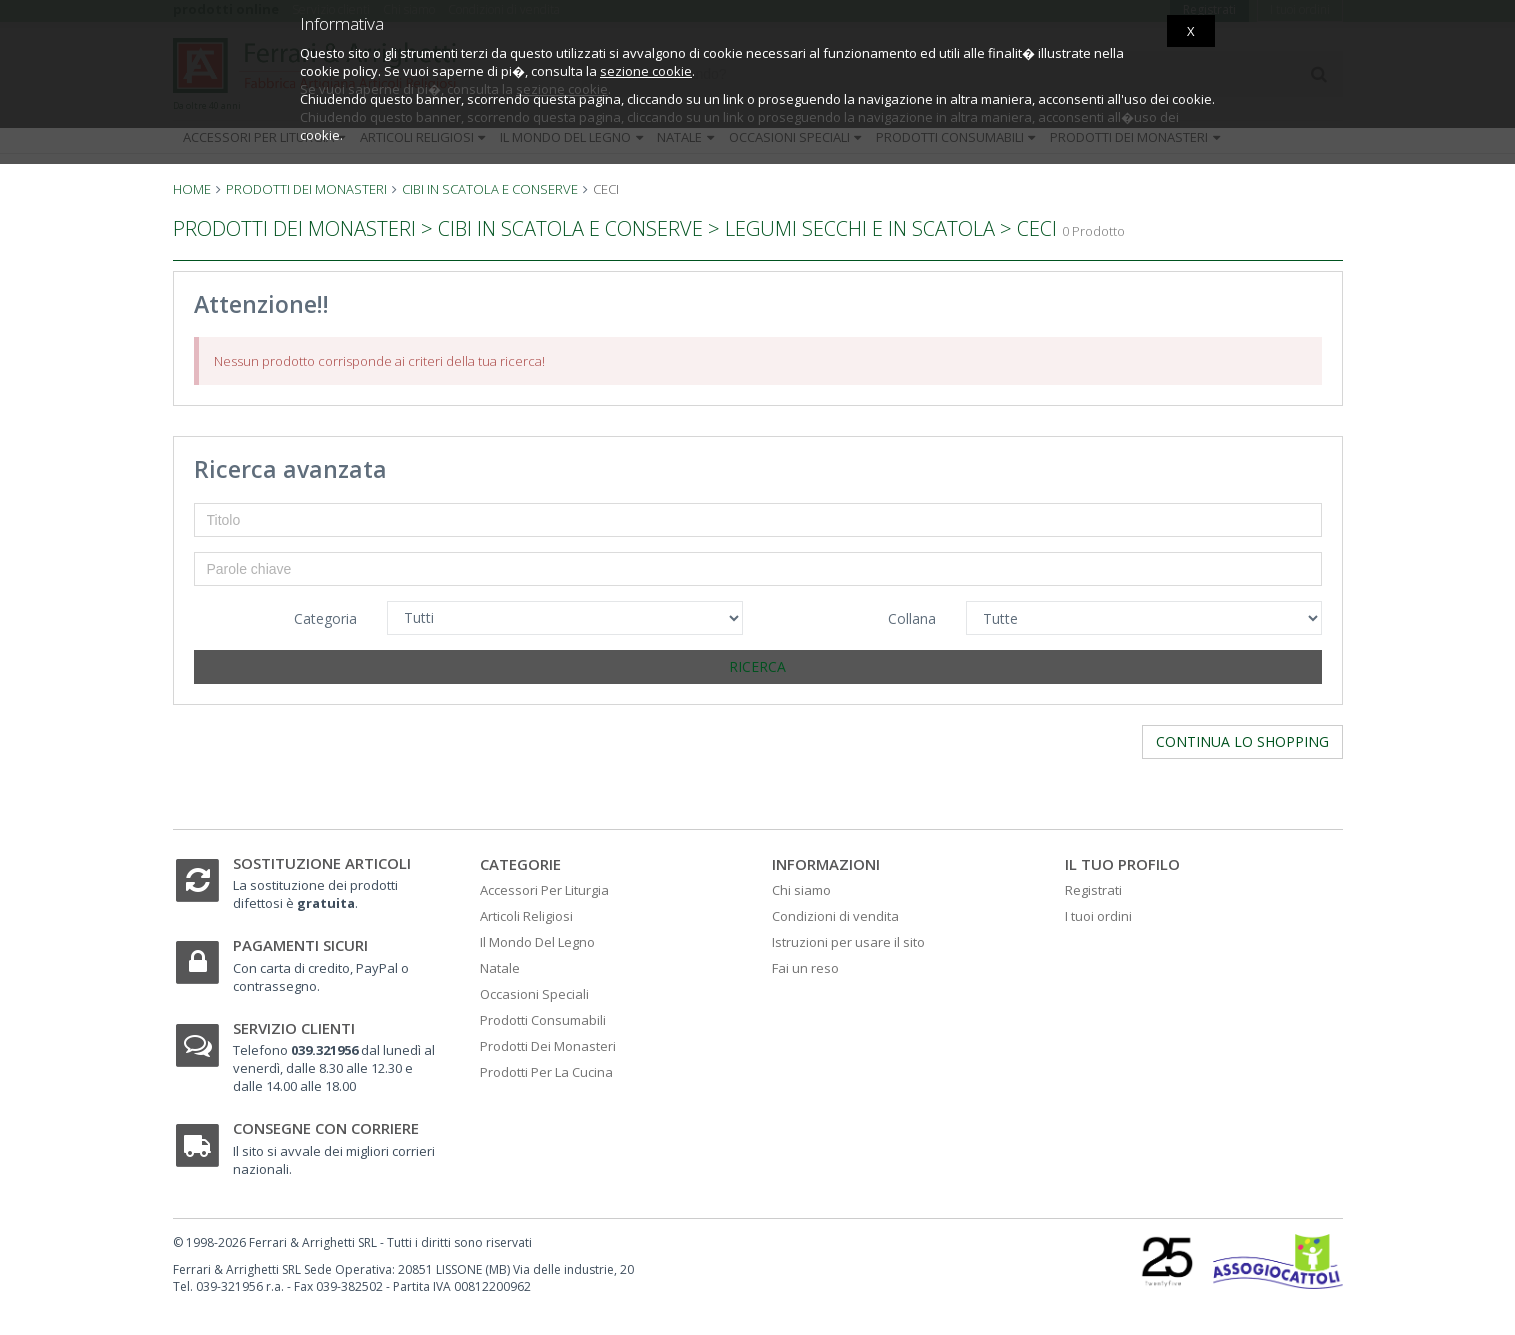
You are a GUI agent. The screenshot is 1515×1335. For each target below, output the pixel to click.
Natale (500, 968)
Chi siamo (801, 890)
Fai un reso (805, 968)
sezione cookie (646, 71)
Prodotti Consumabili (543, 1020)
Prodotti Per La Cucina (546, 1072)
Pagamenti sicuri (300, 945)
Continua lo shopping (1242, 741)
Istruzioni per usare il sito (848, 942)
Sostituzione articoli (322, 863)
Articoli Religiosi (526, 916)
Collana (912, 618)
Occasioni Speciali (534, 994)
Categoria (325, 618)
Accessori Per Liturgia (544, 890)
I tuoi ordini (1098, 916)
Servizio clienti (294, 1028)
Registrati (1093, 890)
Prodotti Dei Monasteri (548, 1046)
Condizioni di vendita (835, 916)
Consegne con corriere (326, 1128)
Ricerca (757, 666)
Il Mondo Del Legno (537, 942)
